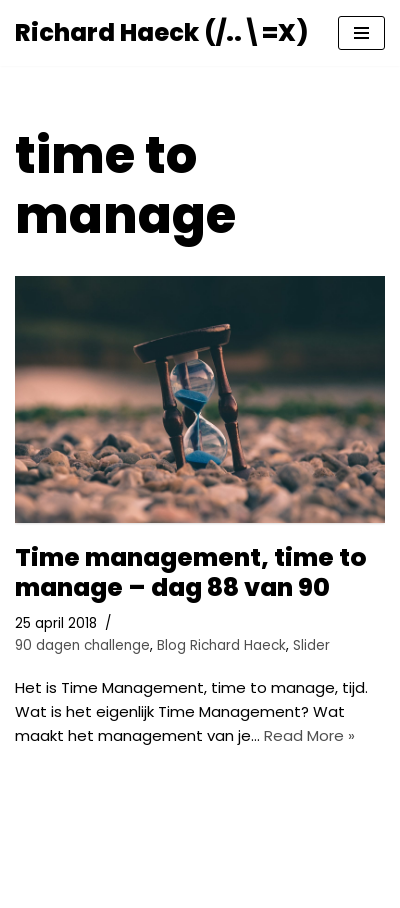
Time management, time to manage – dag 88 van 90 (191, 572)
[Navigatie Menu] (361, 33)
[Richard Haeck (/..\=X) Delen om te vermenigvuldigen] (161, 33)
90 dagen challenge (82, 645)
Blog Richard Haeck (221, 645)
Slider (311, 645)
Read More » (309, 735)
